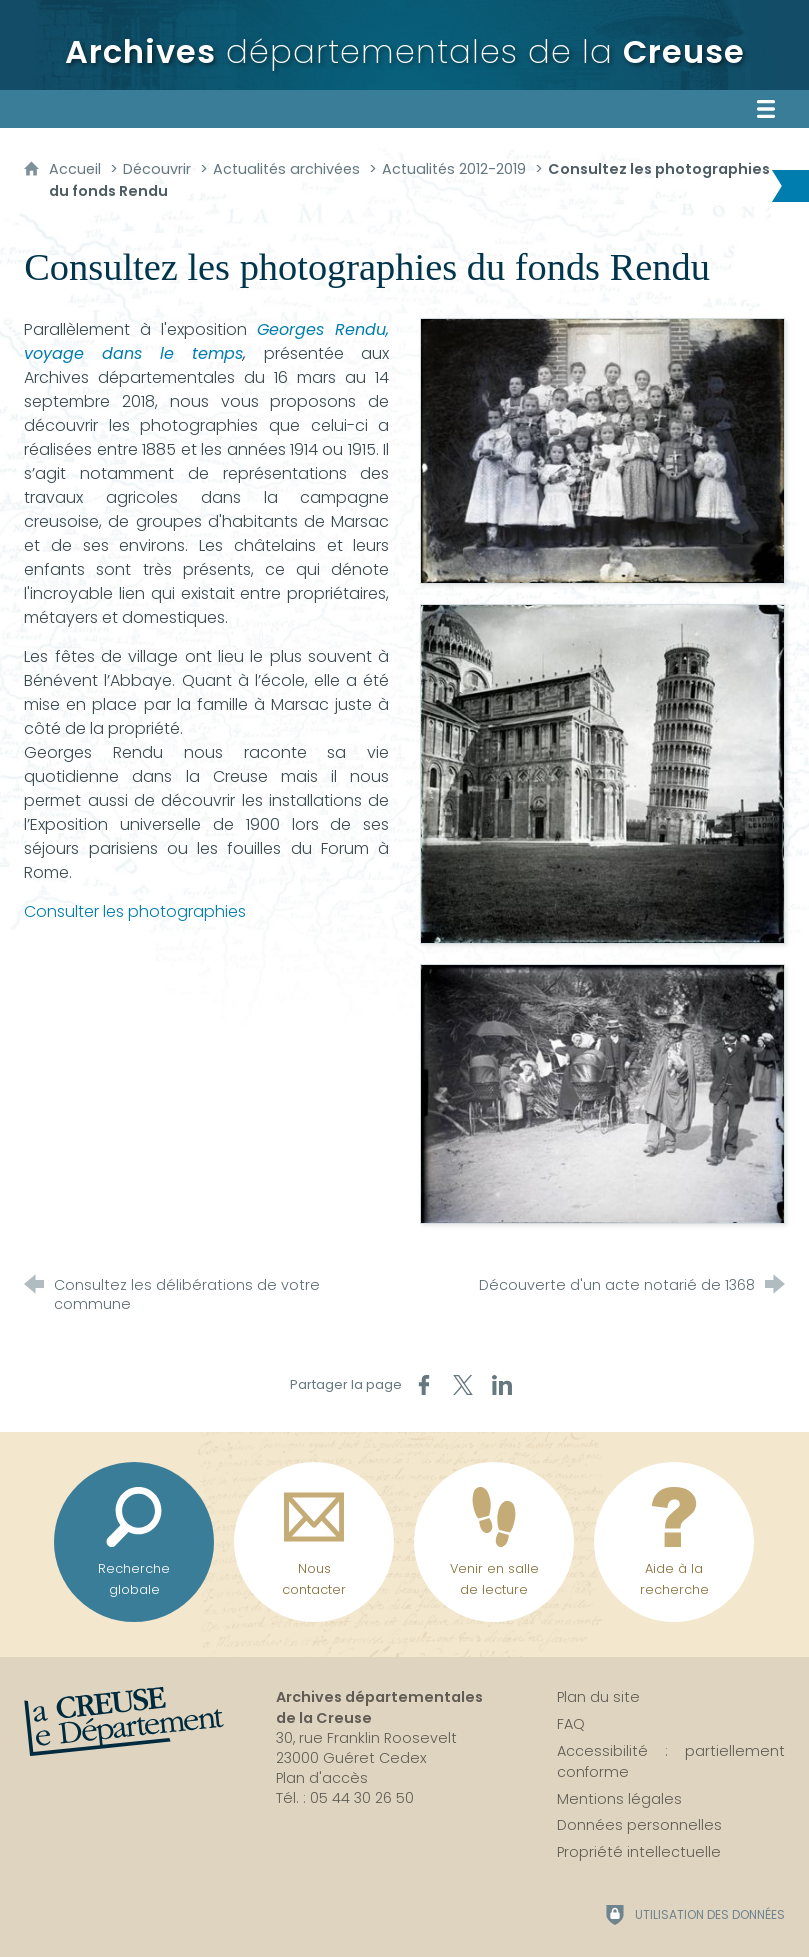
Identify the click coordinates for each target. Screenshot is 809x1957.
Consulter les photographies (135, 911)
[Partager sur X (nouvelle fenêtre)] (463, 1385)
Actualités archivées (286, 169)
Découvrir (157, 169)
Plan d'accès (322, 1778)
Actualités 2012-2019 (454, 169)
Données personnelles (639, 1825)
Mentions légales (619, 1799)
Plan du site (598, 1697)
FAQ (571, 1724)
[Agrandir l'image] (602, 449)
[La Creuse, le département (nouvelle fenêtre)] (124, 1722)
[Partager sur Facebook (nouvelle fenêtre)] (424, 1385)
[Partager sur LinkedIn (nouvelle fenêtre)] (502, 1385)
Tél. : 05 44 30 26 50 (345, 1798)
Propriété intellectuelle (639, 1852)
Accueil (77, 169)
